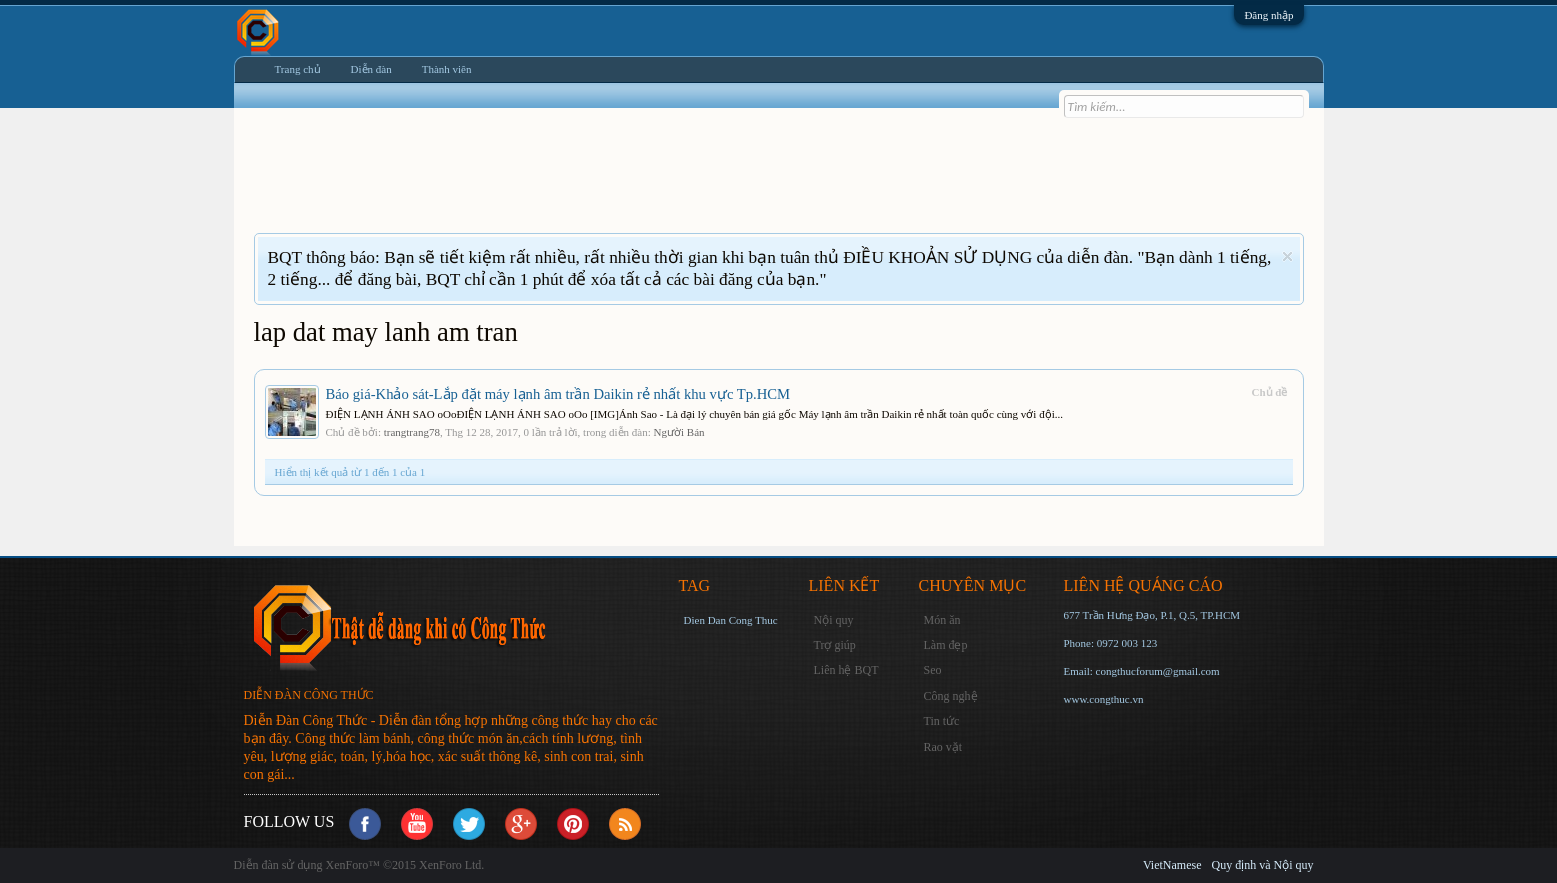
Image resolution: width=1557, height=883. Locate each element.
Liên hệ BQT (846, 670)
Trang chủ (298, 69)
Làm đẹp (946, 645)
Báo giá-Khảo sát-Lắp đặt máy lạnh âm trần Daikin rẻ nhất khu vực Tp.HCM (558, 394)
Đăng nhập (1268, 15)
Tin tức (942, 721)
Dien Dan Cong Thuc (731, 620)
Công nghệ (951, 696)
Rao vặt (943, 747)
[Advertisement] (618, 183)
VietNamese (1172, 865)
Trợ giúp (835, 645)
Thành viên (447, 69)
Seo (933, 670)
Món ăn (942, 620)
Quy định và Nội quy (1263, 865)
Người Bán (679, 432)
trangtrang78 (412, 432)
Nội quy (834, 620)
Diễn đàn (371, 69)
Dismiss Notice (1287, 256)
